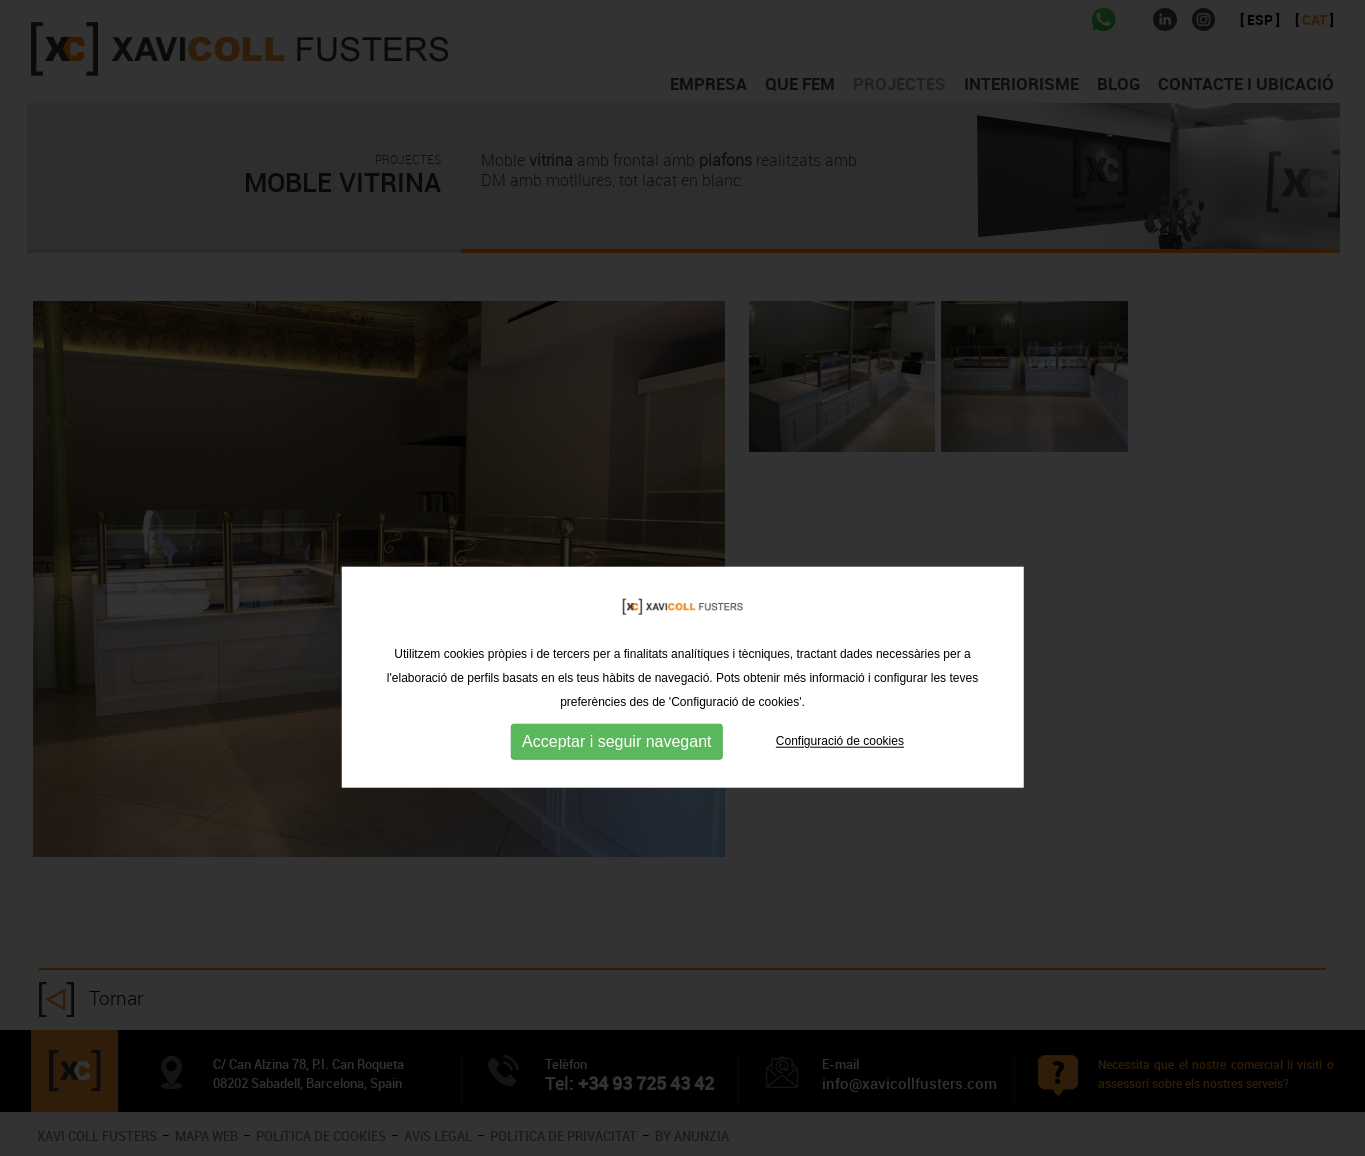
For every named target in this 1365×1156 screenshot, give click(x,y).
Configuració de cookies (840, 770)
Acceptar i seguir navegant (616, 770)
